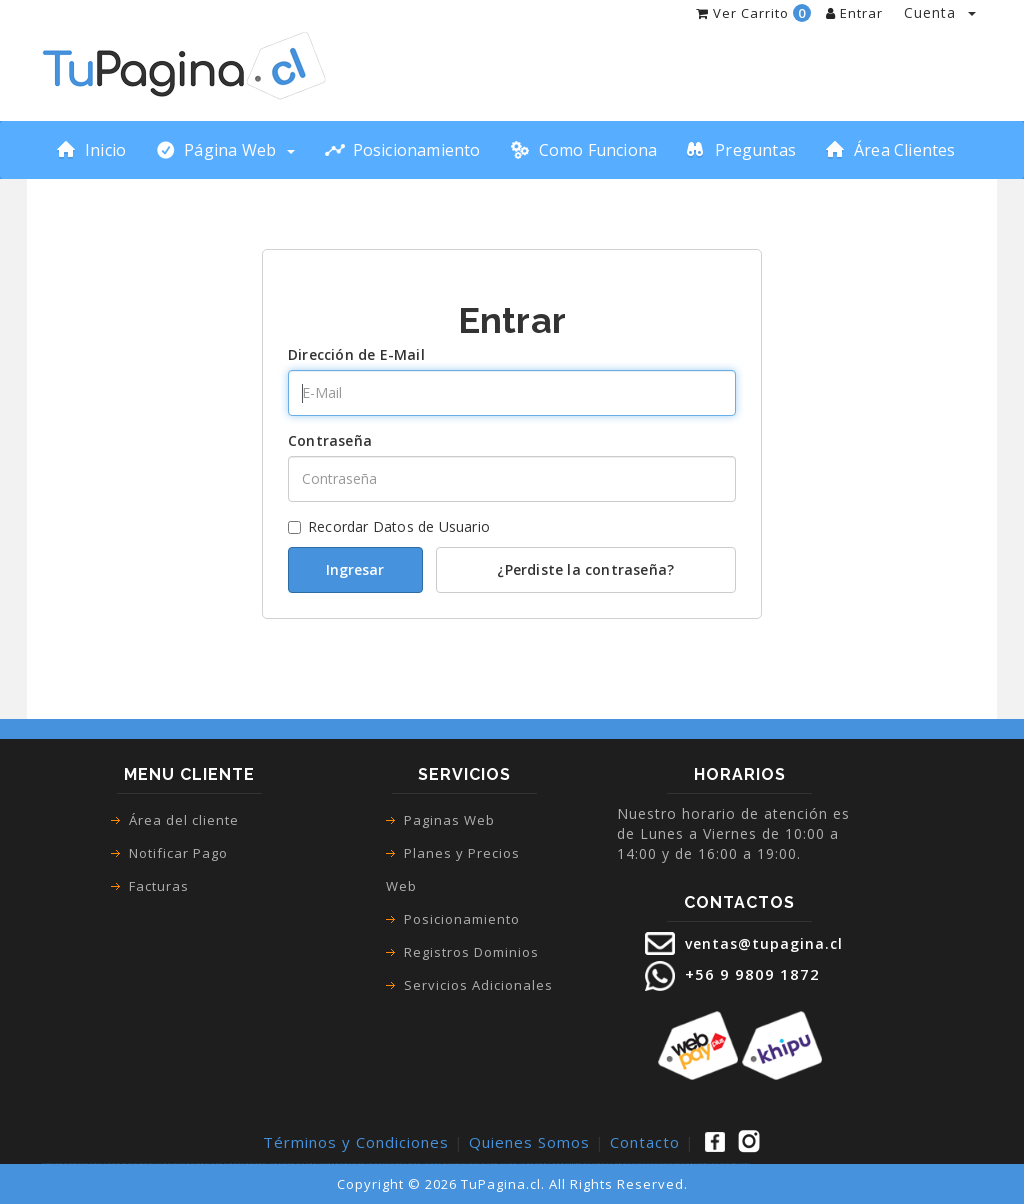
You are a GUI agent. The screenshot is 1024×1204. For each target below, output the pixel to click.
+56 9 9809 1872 (750, 974)
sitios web (578, 1163)
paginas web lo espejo (478, 1163)
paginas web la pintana (516, 1163)
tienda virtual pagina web (127, 1163)
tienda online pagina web (106, 1163)
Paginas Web (449, 820)
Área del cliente (184, 820)
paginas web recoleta (314, 1163)
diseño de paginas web (551, 1163)
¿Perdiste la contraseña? (585, 569)
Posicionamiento (462, 919)
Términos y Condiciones (356, 1142)
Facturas (159, 886)
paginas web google (203, 1163)
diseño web (565, 1163)
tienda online (89, 1163)
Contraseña (330, 440)
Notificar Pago (178, 853)
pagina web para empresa (591, 1163)
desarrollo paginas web (740, 1163)
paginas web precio (677, 1163)
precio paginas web (661, 1163)
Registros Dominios (471, 952)
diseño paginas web (535, 1163)
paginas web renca (347, 1163)
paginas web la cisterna (364, 1163)
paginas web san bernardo (241, 1163)
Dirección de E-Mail (356, 354)
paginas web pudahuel (459, 1163)
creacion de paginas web (612, 1163)
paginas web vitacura (382, 1163)
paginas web (47, 1163)
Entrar (854, 13)
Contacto (645, 1142)
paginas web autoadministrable (697, 1163)
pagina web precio (645, 1163)
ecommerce (143, 1163)
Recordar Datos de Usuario (389, 526)
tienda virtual (77, 1163)
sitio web (573, 1163)
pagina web (67, 1163)
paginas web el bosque (439, 1163)
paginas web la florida (420, 1163)
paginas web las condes (221, 1163)
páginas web (57, 1163)
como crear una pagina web (182, 1163)
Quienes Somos (529, 1142)
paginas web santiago (331, 1163)
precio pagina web (630, 1163)
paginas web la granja (497, 1163)
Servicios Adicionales (478, 985)
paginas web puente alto (294, 1163)
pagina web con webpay (719, 1163)
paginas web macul (260, 1163)
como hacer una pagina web (159, 1163)
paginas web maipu (276, 1163)
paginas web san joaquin (401, 1163)
